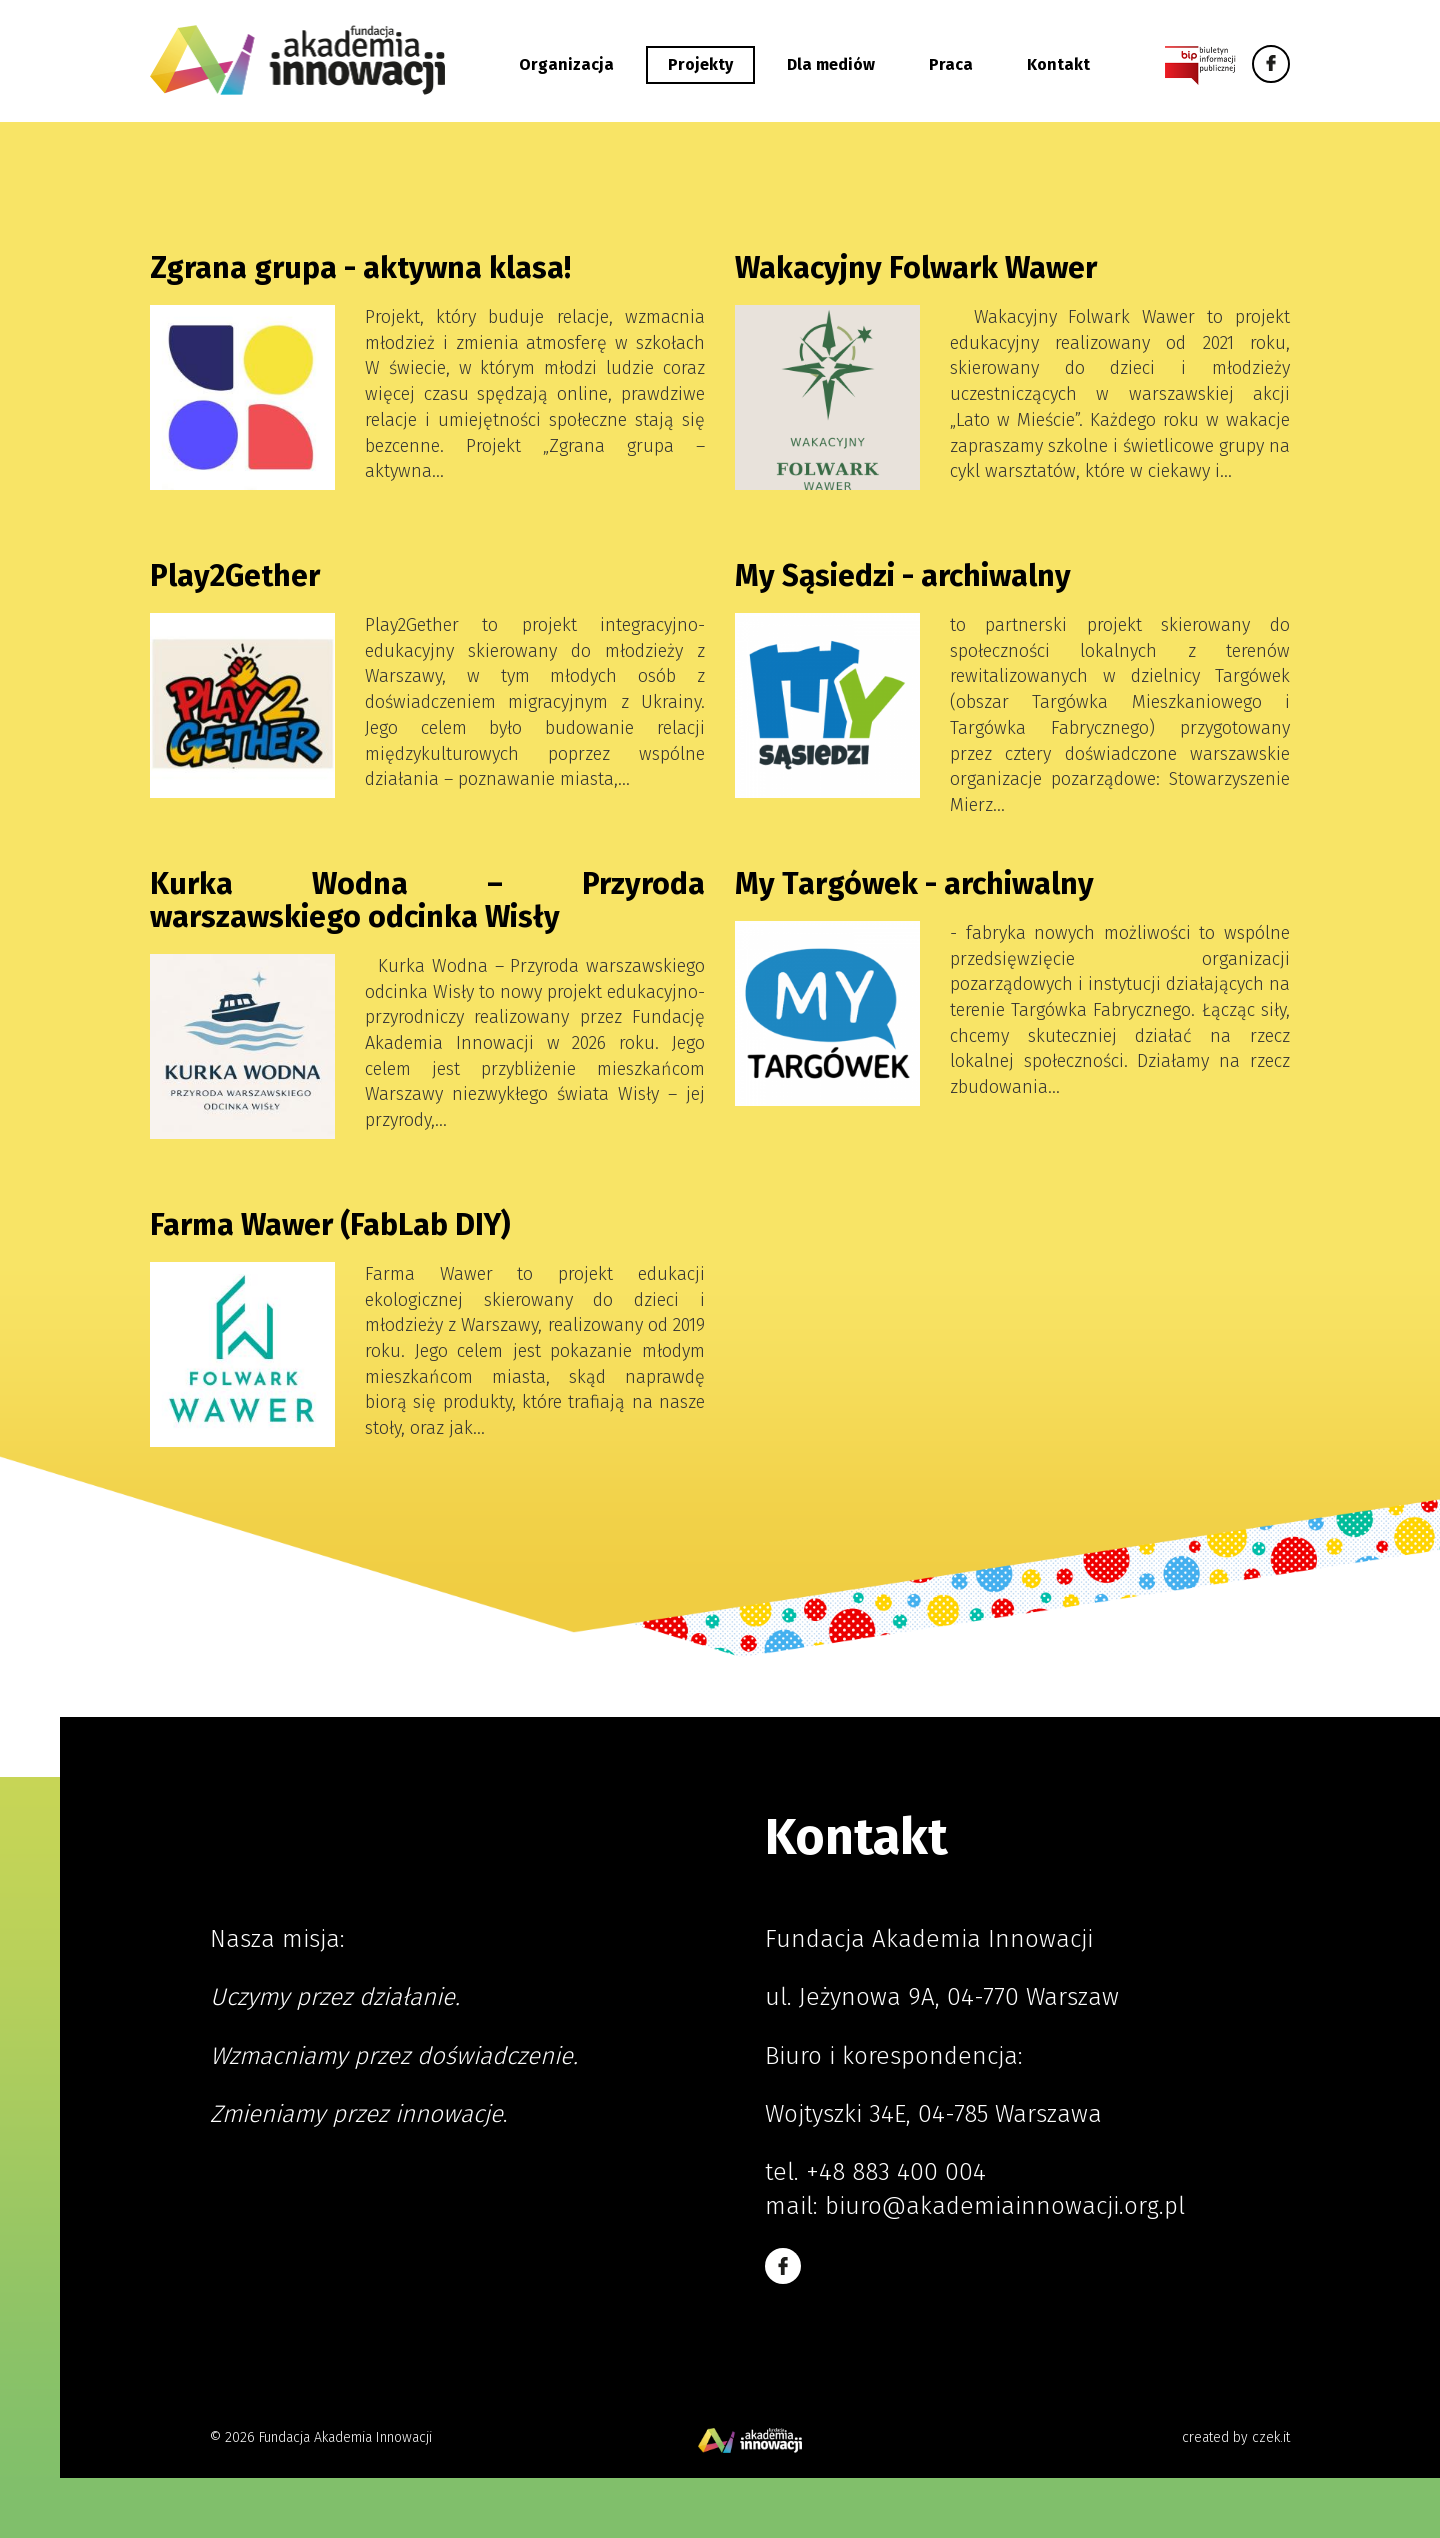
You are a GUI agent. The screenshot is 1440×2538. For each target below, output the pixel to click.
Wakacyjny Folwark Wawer (916, 268)
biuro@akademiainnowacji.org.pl (1005, 2206)
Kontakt (1058, 64)
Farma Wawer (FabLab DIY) (330, 1225)
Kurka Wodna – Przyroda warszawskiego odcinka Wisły (427, 900)
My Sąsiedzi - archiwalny (903, 576)
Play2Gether (235, 576)
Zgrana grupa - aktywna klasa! (360, 268)
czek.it (1271, 2437)
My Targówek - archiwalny (914, 884)
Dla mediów (831, 64)
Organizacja (566, 64)
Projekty (700, 64)
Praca (951, 64)
